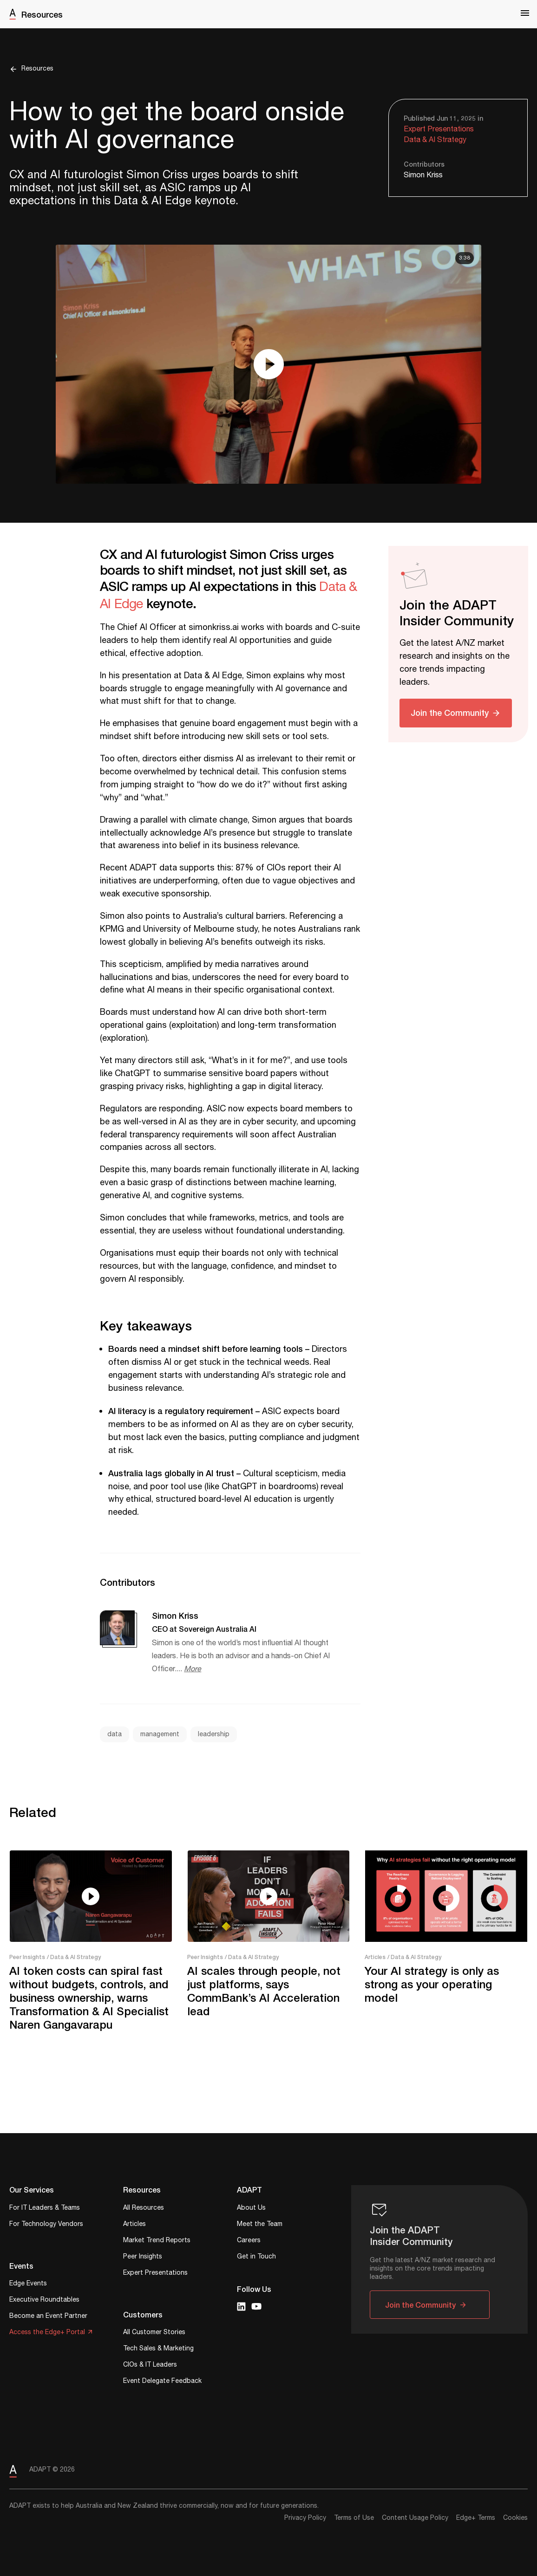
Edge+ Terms (475, 2518)
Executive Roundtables (44, 2300)
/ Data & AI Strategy (74, 1956)
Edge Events (28, 2284)
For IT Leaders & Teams (44, 2208)
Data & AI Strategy (435, 140)
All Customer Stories (154, 2333)
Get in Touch (256, 2257)
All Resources (143, 2208)
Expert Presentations (439, 129)
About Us (251, 2208)
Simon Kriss (423, 175)
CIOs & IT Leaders (150, 2365)
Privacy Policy (305, 2518)
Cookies (515, 2518)
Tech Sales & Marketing (158, 2349)
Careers (249, 2241)
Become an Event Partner (48, 2316)
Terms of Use (354, 2518)
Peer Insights (27, 1956)
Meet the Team (259, 2224)
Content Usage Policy (415, 2518)
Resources (42, 14)
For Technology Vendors (46, 2224)
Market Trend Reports (156, 2241)
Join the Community (450, 712)
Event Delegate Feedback (162, 2381)
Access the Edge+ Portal (47, 2333)
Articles (375, 1956)
